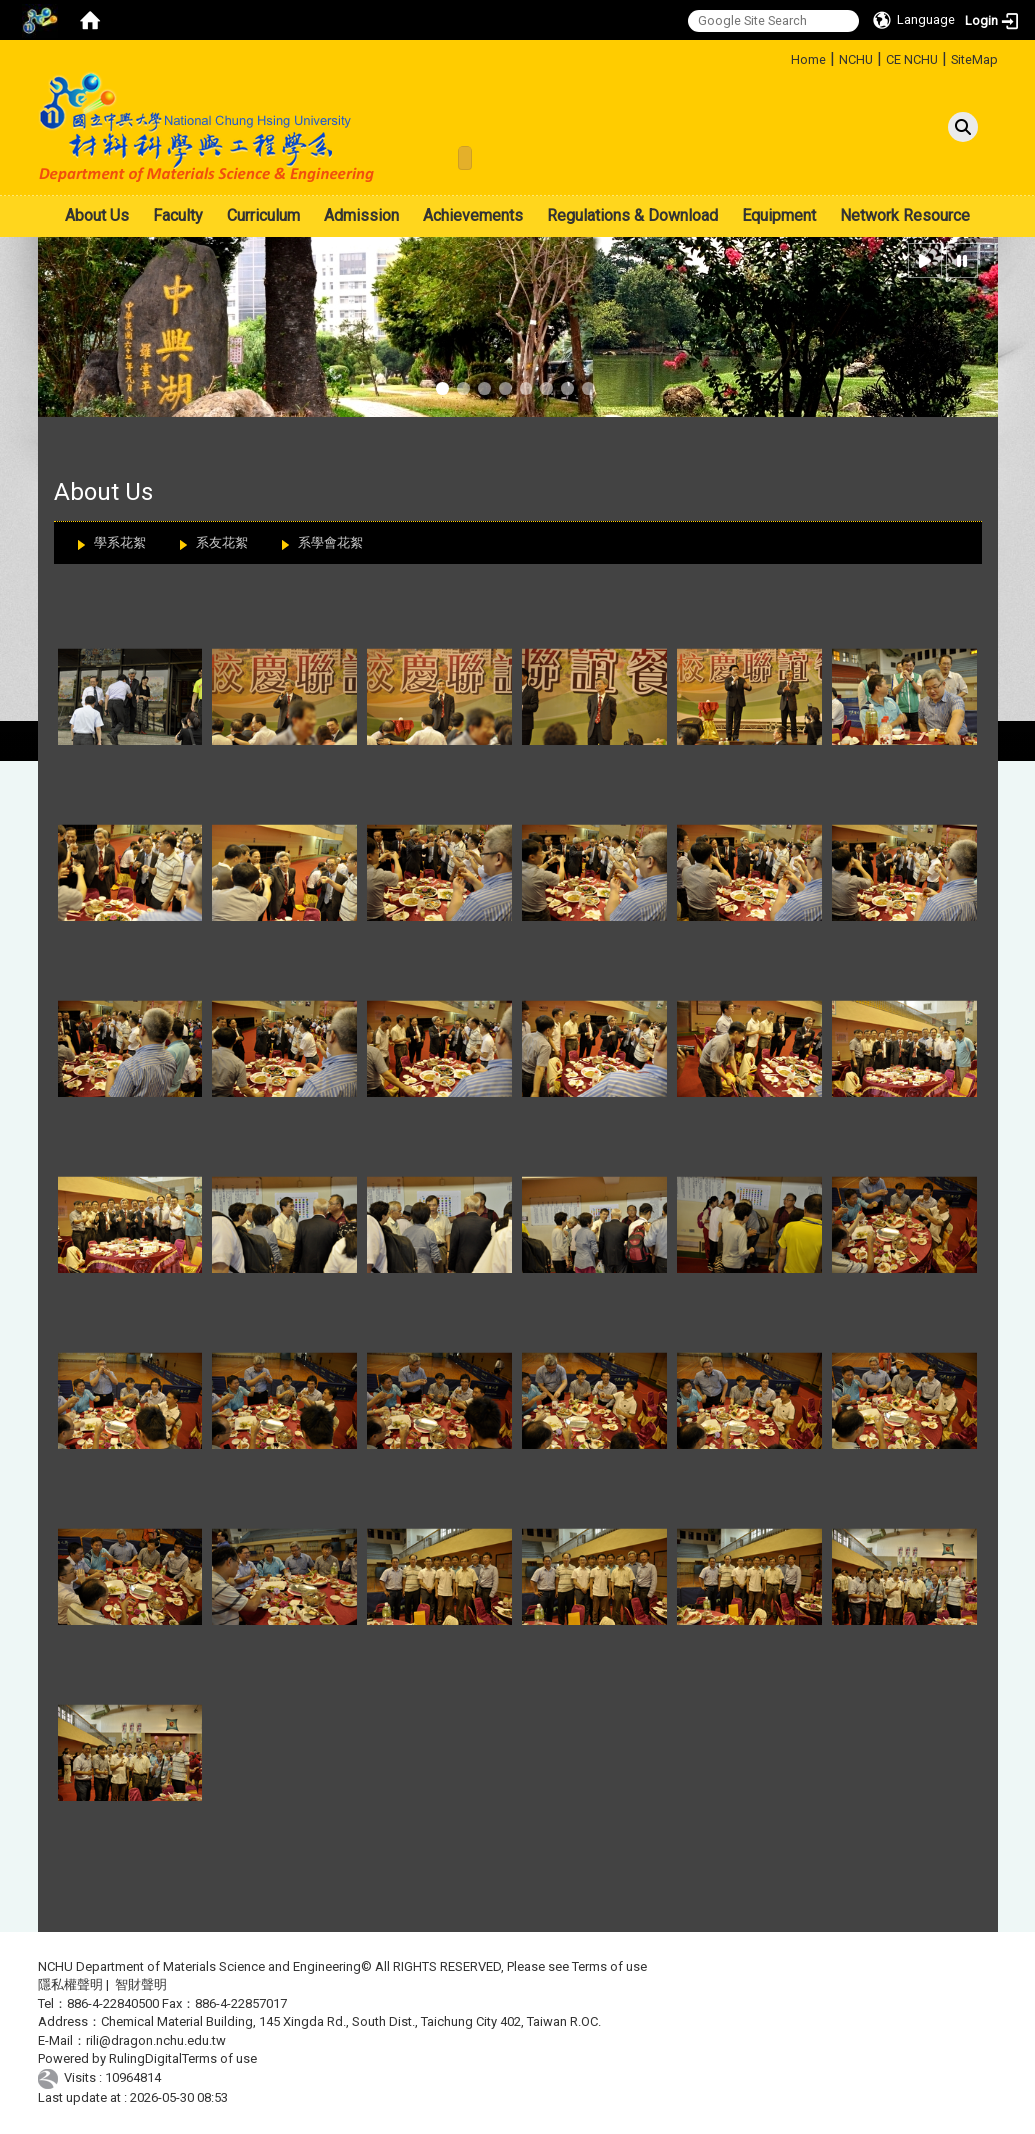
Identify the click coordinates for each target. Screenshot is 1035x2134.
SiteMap (974, 59)
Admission (361, 215)
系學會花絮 (330, 542)
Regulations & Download (632, 215)
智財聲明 (141, 1984)
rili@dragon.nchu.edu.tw (156, 2040)
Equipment (779, 215)
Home (808, 59)
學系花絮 (120, 542)
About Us (97, 215)
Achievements (473, 215)
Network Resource (905, 215)
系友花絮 (222, 542)
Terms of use (609, 1966)
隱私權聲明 (70, 1984)
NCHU (856, 59)
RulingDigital (145, 2058)
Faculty (178, 215)
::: (783, 56)
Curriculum (263, 215)
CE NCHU (912, 59)
